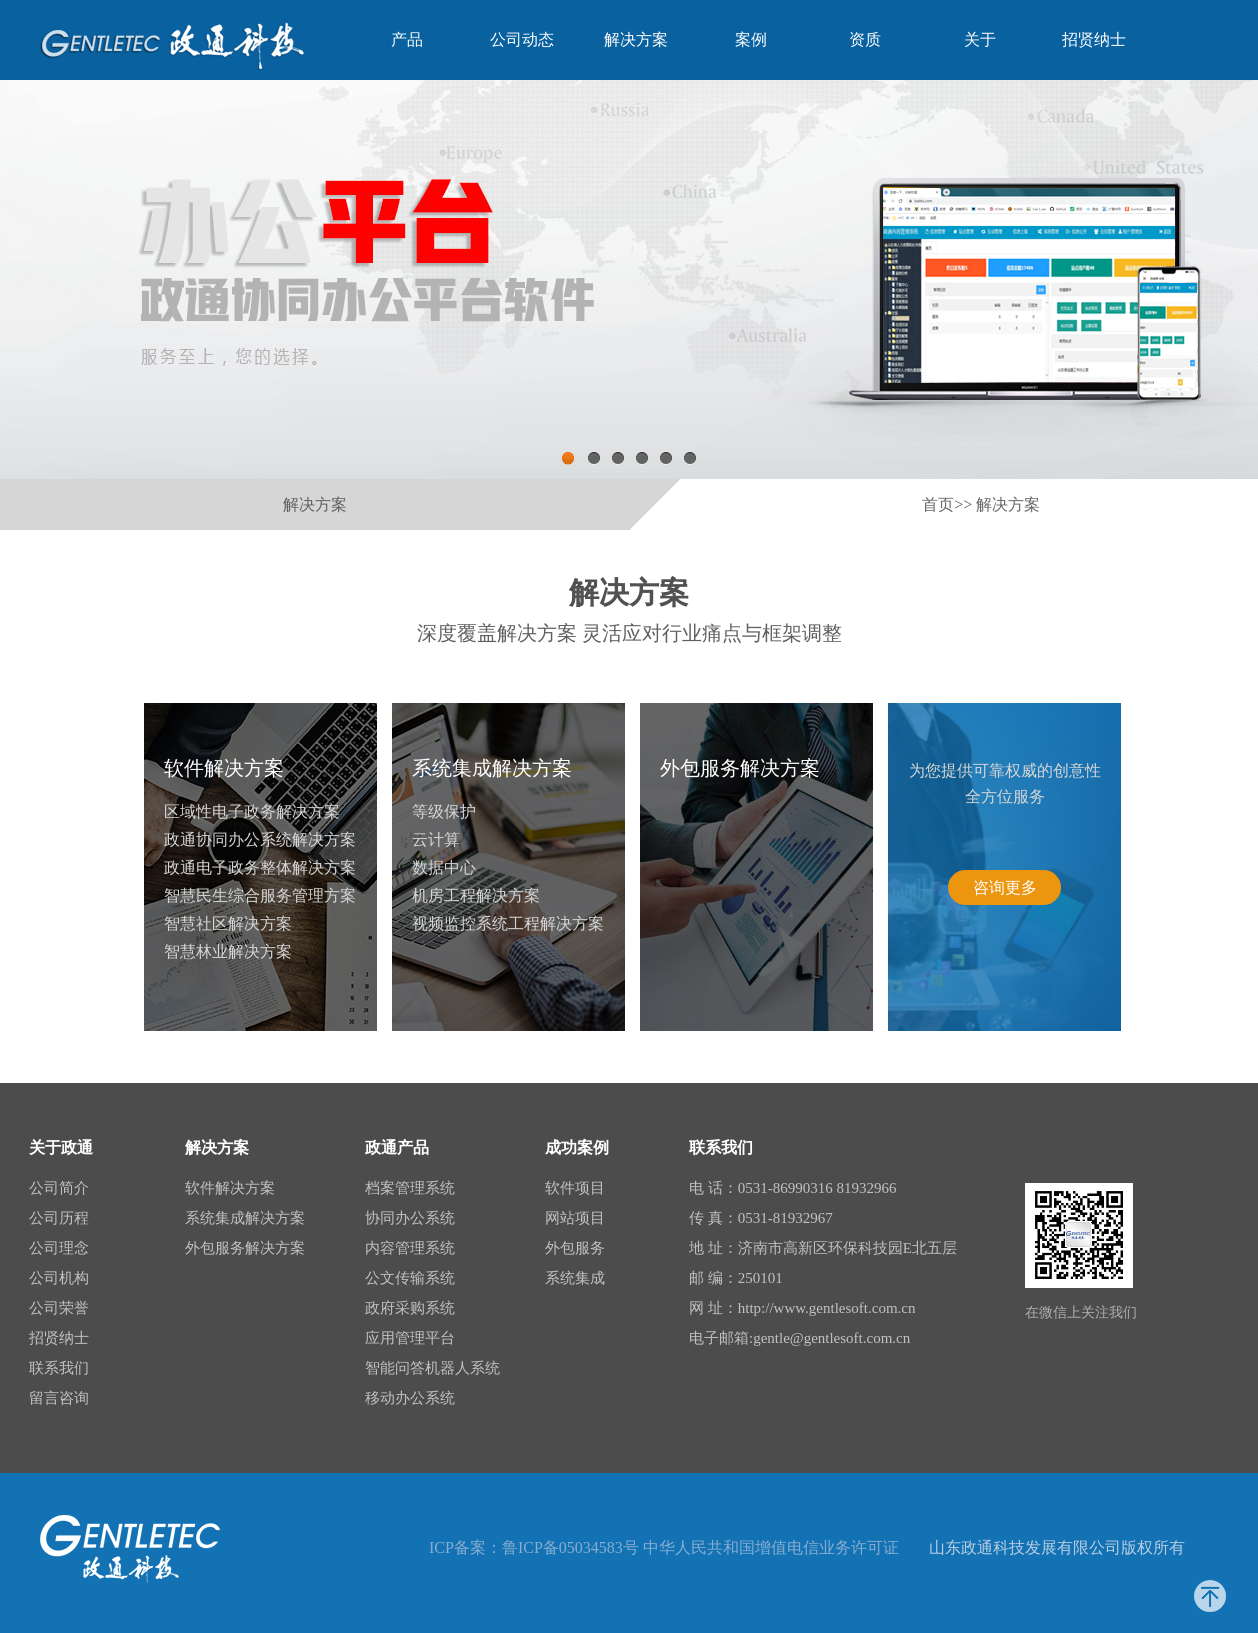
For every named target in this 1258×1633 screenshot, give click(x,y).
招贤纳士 (1094, 39)
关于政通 (61, 1147)
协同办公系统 (410, 1218)
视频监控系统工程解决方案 (508, 923)
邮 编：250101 (736, 1278)
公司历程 (59, 1218)
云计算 (436, 839)
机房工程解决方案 (476, 895)
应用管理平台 (410, 1338)
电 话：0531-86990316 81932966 (793, 1188)
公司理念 (59, 1248)
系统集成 (575, 1278)
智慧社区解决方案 (228, 923)
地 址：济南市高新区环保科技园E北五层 (823, 1248)
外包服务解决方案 (740, 768)
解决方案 (636, 39)
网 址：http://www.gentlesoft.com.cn (802, 1308)
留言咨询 (59, 1398)
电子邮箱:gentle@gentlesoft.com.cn (799, 1338)
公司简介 (59, 1188)
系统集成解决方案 (492, 768)
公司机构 (59, 1278)
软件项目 (575, 1188)
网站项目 (575, 1218)
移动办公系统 (410, 1398)
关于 (980, 39)
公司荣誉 (59, 1308)
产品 (407, 39)
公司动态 (522, 39)
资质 (865, 39)
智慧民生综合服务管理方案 (260, 895)
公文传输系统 (410, 1278)
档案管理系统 (410, 1188)
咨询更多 (1005, 887)
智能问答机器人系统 (432, 1368)
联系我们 (59, 1368)
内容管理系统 (410, 1248)
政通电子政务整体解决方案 (260, 867)
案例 (751, 39)
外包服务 (575, 1248)
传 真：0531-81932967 (761, 1218)
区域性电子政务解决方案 (252, 811)
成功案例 (577, 1147)
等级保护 (444, 811)
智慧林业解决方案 (228, 951)
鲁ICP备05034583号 (570, 1547)
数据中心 (444, 867)
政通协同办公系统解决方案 (260, 839)
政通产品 (397, 1147)
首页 (938, 504)
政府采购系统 (410, 1308)
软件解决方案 (224, 768)
